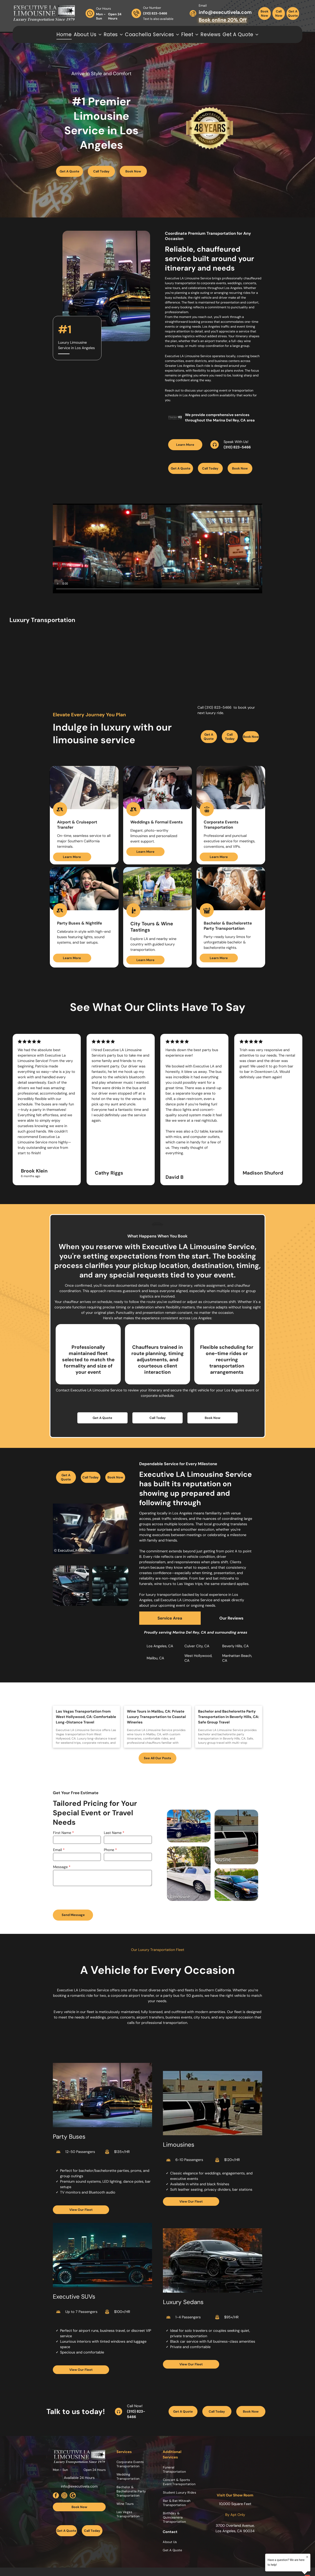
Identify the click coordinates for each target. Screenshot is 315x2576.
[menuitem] (64, 34)
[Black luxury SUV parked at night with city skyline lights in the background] (281, 657)
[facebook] (56, 2495)
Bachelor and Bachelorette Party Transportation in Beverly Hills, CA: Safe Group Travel (228, 1717)
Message (60, 1867)
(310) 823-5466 (218, 749)
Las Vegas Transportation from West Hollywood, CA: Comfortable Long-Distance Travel (86, 1717)
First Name (62, 1832)
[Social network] (73, 2495)
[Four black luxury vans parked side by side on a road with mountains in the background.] (182, 657)
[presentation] (83, 1897)
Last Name (113, 1832)
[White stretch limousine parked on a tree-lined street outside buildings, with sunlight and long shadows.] (213, 1873)
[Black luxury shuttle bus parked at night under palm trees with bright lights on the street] (231, 657)
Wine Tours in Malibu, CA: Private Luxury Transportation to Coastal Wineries (156, 1717)
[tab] (170, 1644)
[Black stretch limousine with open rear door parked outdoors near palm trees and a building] (199, 1826)
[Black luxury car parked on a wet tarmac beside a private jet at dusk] (83, 657)
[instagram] (64, 2495)
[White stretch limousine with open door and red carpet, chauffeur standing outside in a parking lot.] (252, 1837)
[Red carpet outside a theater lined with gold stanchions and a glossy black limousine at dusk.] (34, 657)
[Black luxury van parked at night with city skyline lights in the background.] (133, 657)
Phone (109, 1849)
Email (57, 1849)
